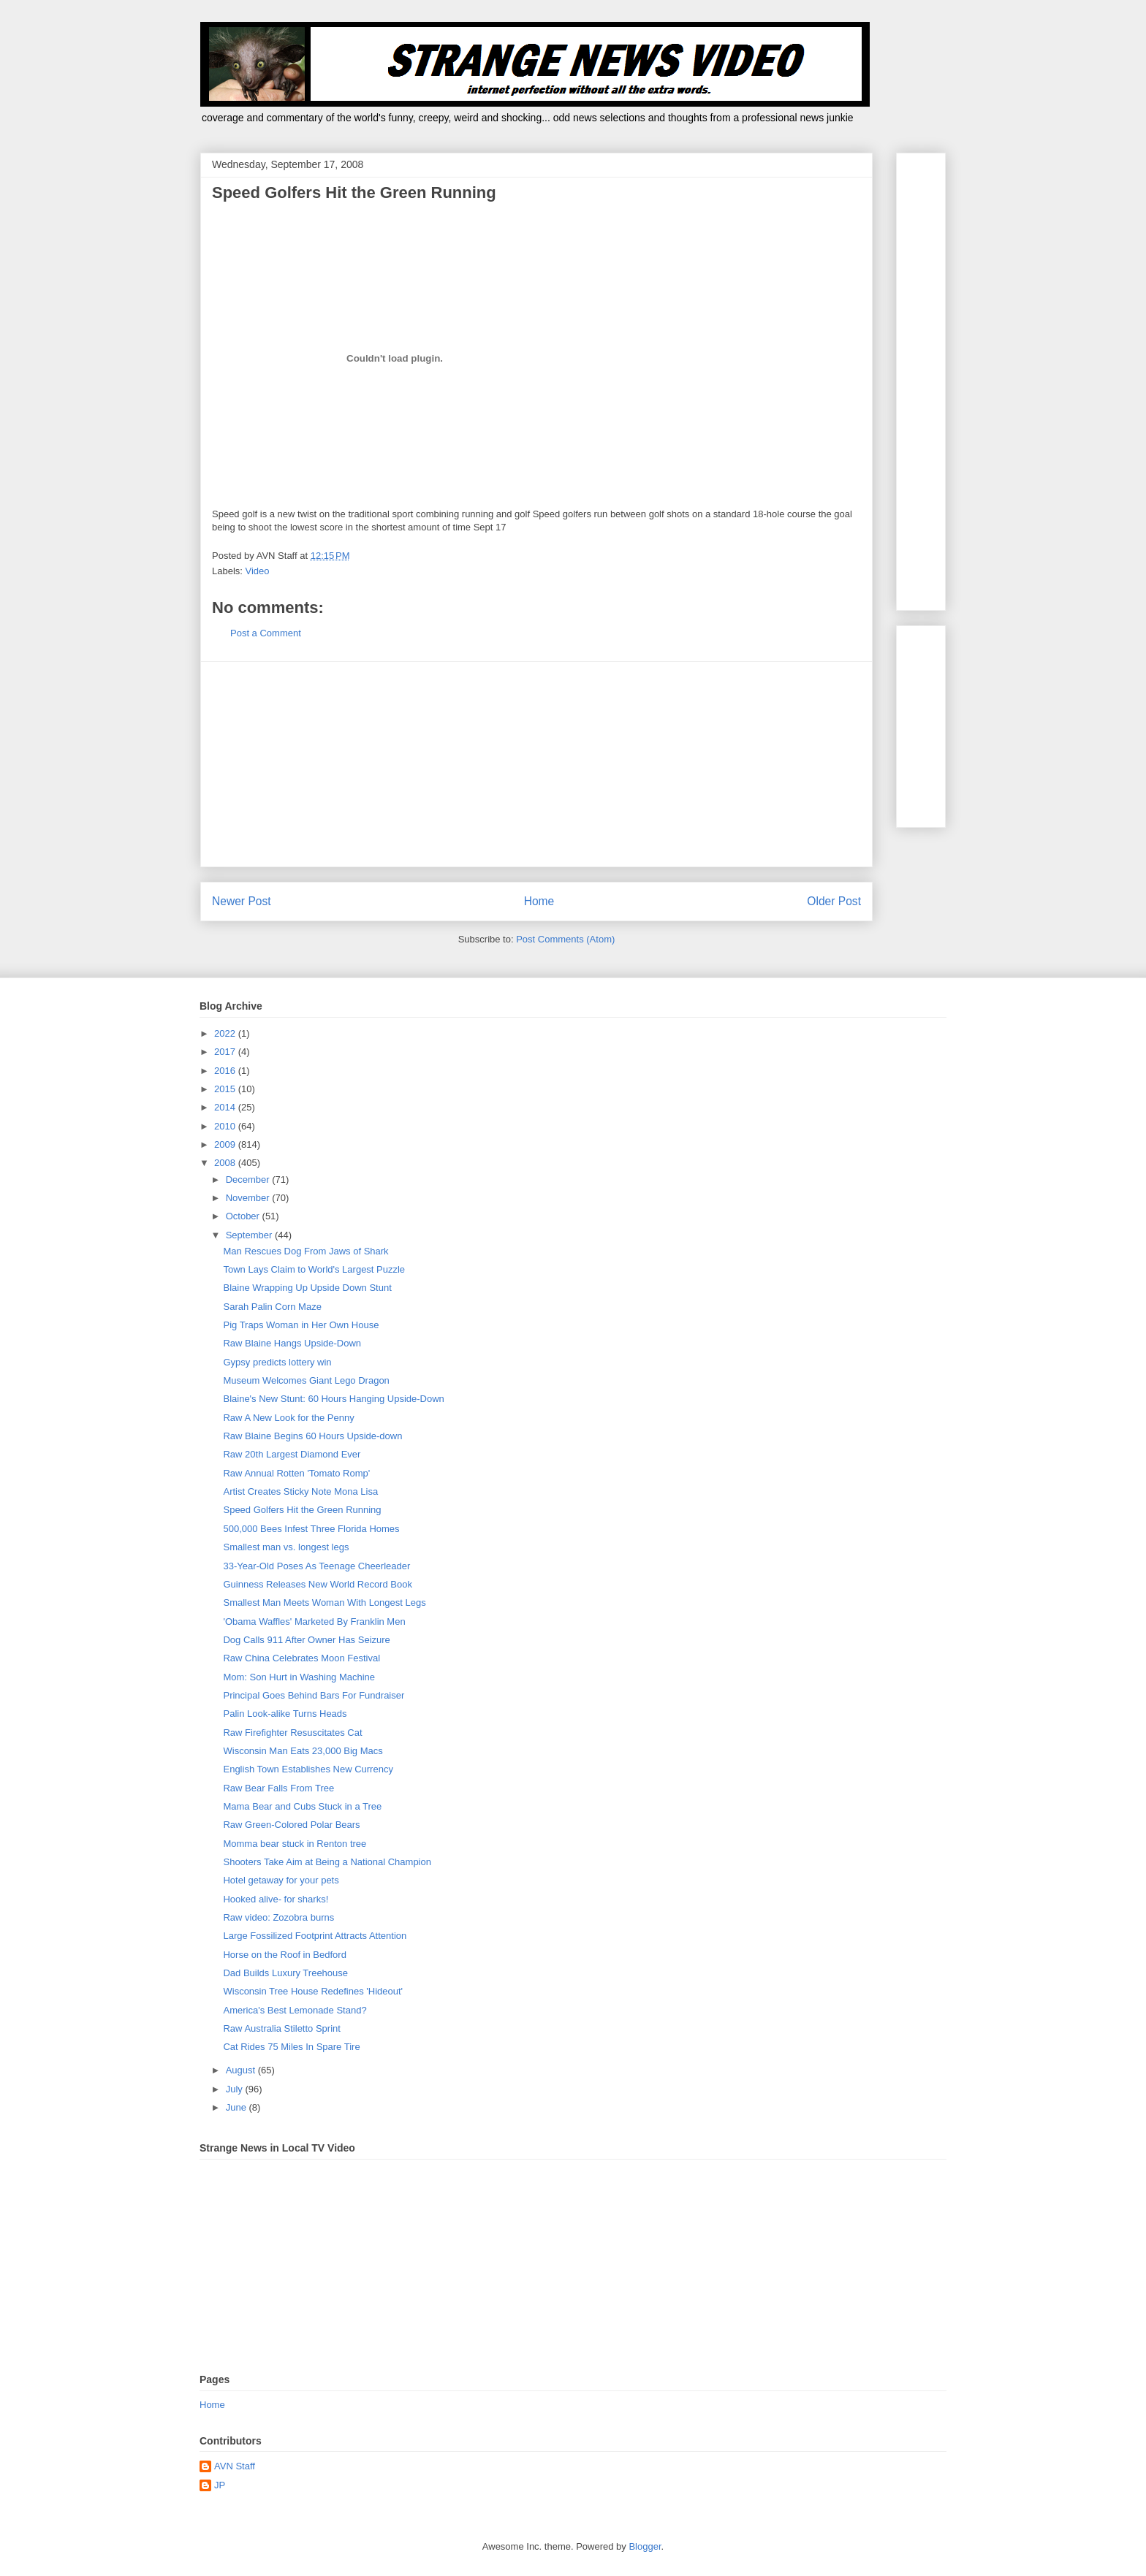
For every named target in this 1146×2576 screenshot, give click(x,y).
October (244, 1216)
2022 (226, 1033)
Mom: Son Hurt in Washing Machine (299, 1677)
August (242, 2070)
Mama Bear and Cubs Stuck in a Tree (302, 1806)
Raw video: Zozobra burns (278, 1917)
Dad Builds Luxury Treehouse (285, 1972)
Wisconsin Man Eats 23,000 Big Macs (302, 1750)
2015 (226, 1088)
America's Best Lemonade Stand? (294, 2010)
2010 (226, 1126)
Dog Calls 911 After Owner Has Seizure (306, 1639)
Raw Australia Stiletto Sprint (281, 2028)
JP (219, 2485)
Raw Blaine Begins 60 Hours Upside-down (312, 1435)
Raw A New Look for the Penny (288, 1417)
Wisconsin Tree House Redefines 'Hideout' (313, 1991)
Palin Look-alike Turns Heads (284, 1713)
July (236, 2089)
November (249, 1197)
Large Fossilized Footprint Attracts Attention (314, 1935)
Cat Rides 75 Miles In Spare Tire (291, 2046)
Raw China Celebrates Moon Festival (301, 1658)
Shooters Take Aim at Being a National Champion (326, 1861)
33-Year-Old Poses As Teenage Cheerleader (316, 1566)
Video (258, 570)
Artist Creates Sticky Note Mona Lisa (300, 1491)
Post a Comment (265, 633)
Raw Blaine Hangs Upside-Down (292, 1343)
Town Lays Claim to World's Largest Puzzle (314, 1269)
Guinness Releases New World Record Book (317, 1584)
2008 (226, 1162)
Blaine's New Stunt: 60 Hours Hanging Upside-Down (333, 1398)
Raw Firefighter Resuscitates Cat (292, 1732)
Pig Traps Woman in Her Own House (301, 1324)
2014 (226, 1107)
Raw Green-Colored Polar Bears (291, 1824)
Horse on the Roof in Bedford (284, 1954)
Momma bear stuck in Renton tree (294, 1843)
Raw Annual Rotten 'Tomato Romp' (296, 1473)
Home (539, 901)
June (237, 2107)
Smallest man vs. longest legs (286, 1547)
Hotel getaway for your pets (280, 1880)
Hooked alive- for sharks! (275, 1899)
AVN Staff (234, 2466)
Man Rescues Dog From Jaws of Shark (305, 1251)
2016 (226, 1070)
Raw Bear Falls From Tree (278, 1788)
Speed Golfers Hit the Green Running (302, 1509)
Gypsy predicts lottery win (277, 1362)
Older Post (834, 901)
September (250, 1235)
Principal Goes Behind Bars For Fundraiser (313, 1695)
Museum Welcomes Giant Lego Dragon (306, 1380)
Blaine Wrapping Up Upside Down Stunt (307, 1287)
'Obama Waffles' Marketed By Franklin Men (314, 1621)
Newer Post (241, 901)
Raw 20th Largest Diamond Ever (291, 1454)
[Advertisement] (536, 764)
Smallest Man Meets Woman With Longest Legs (324, 1602)
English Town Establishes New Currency (307, 1769)
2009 (226, 1144)
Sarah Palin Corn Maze (272, 1306)
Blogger (645, 2546)
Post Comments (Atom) (565, 939)
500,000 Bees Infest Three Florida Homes (311, 1528)
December (249, 1179)
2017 (226, 1051)
